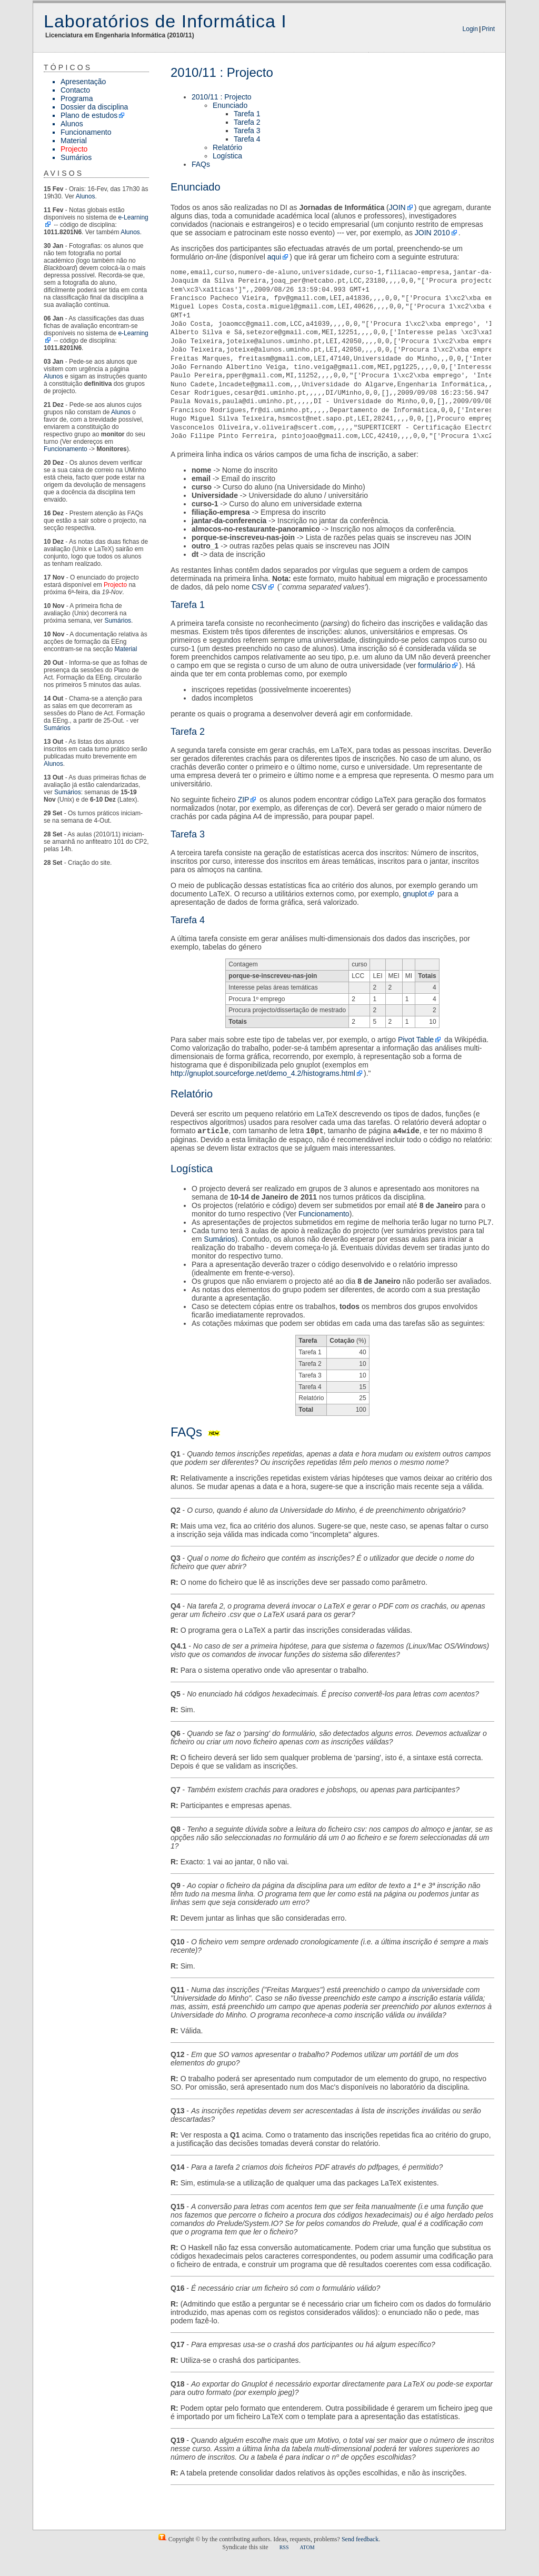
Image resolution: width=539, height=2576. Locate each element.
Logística (227, 156)
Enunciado (230, 105)
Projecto (74, 149)
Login (470, 29)
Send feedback (360, 2540)
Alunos (72, 123)
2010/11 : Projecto (222, 97)
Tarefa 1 (247, 113)
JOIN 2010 (432, 232)
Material (74, 140)
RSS (284, 2548)
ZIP (243, 799)
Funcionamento (86, 132)
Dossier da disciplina (94, 107)
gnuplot (415, 894)
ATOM (307, 2548)
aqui (274, 257)
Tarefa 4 (247, 139)
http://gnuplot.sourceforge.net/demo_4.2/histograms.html (263, 1073)
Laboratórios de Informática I (165, 21)
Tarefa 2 (247, 122)
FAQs (201, 164)
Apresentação (83, 81)
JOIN (397, 207)
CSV (259, 587)
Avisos (64, 173)
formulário (434, 665)
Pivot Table (416, 1039)
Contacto (75, 90)
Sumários (76, 157)
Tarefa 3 (247, 130)
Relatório (227, 147)
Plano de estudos (89, 115)
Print (488, 29)
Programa (77, 98)
